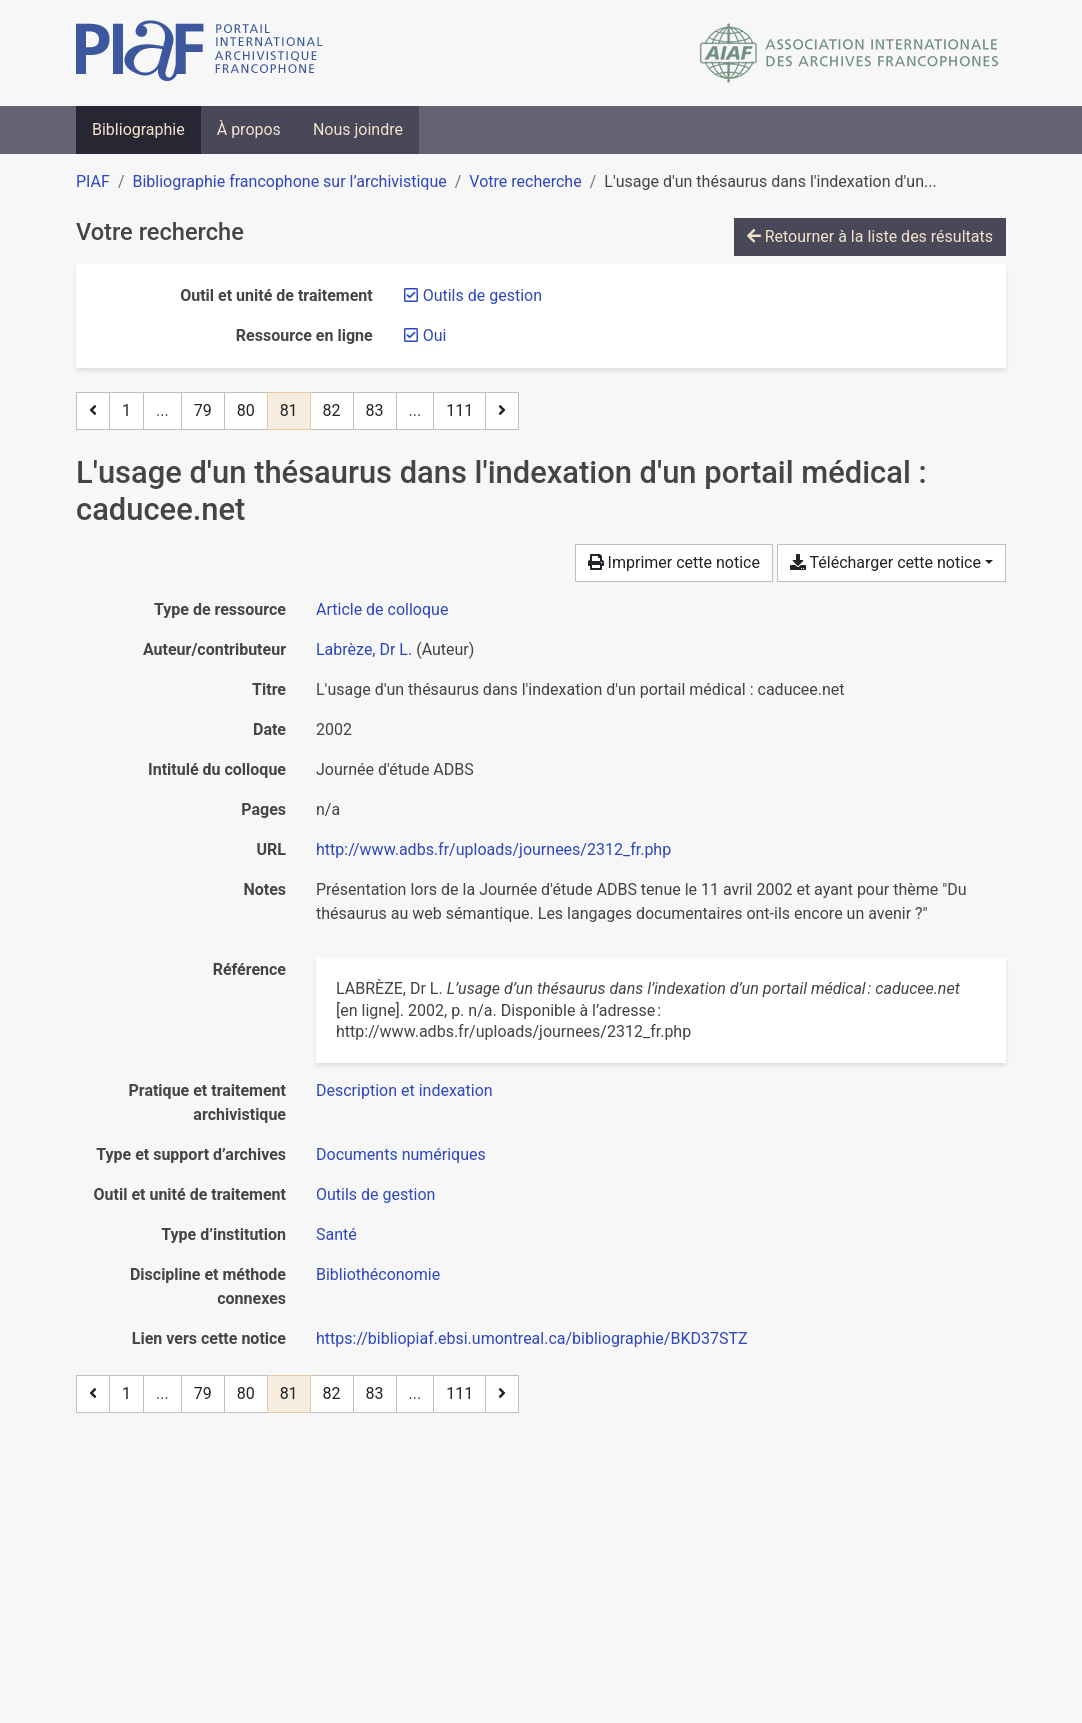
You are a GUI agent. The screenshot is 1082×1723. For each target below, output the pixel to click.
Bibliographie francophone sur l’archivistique (289, 181)
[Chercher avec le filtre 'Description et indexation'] (404, 1090)
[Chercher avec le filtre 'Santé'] (336, 1234)
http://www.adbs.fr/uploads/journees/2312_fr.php (493, 849)
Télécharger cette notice (885, 562)
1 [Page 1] (126, 410)
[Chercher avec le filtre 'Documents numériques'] (401, 1154)
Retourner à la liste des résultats (870, 236)
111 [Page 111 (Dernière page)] (459, 410)
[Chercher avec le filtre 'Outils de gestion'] (375, 1194)
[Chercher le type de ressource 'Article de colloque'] (382, 609)
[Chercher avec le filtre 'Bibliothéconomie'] (378, 1274)
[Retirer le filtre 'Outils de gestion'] (482, 295)
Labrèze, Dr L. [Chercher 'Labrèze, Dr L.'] (364, 649)
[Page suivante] (502, 411)
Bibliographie (138, 129)
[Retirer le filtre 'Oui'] (435, 335)
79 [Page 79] (203, 410)
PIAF (93, 181)
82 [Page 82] (332, 410)
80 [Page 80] (246, 410)
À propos (249, 129)
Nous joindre (358, 129)
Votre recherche (525, 181)
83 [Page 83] (375, 410)
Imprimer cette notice (674, 562)
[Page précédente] (93, 411)
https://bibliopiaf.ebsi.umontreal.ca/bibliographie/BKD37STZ (532, 1338)
